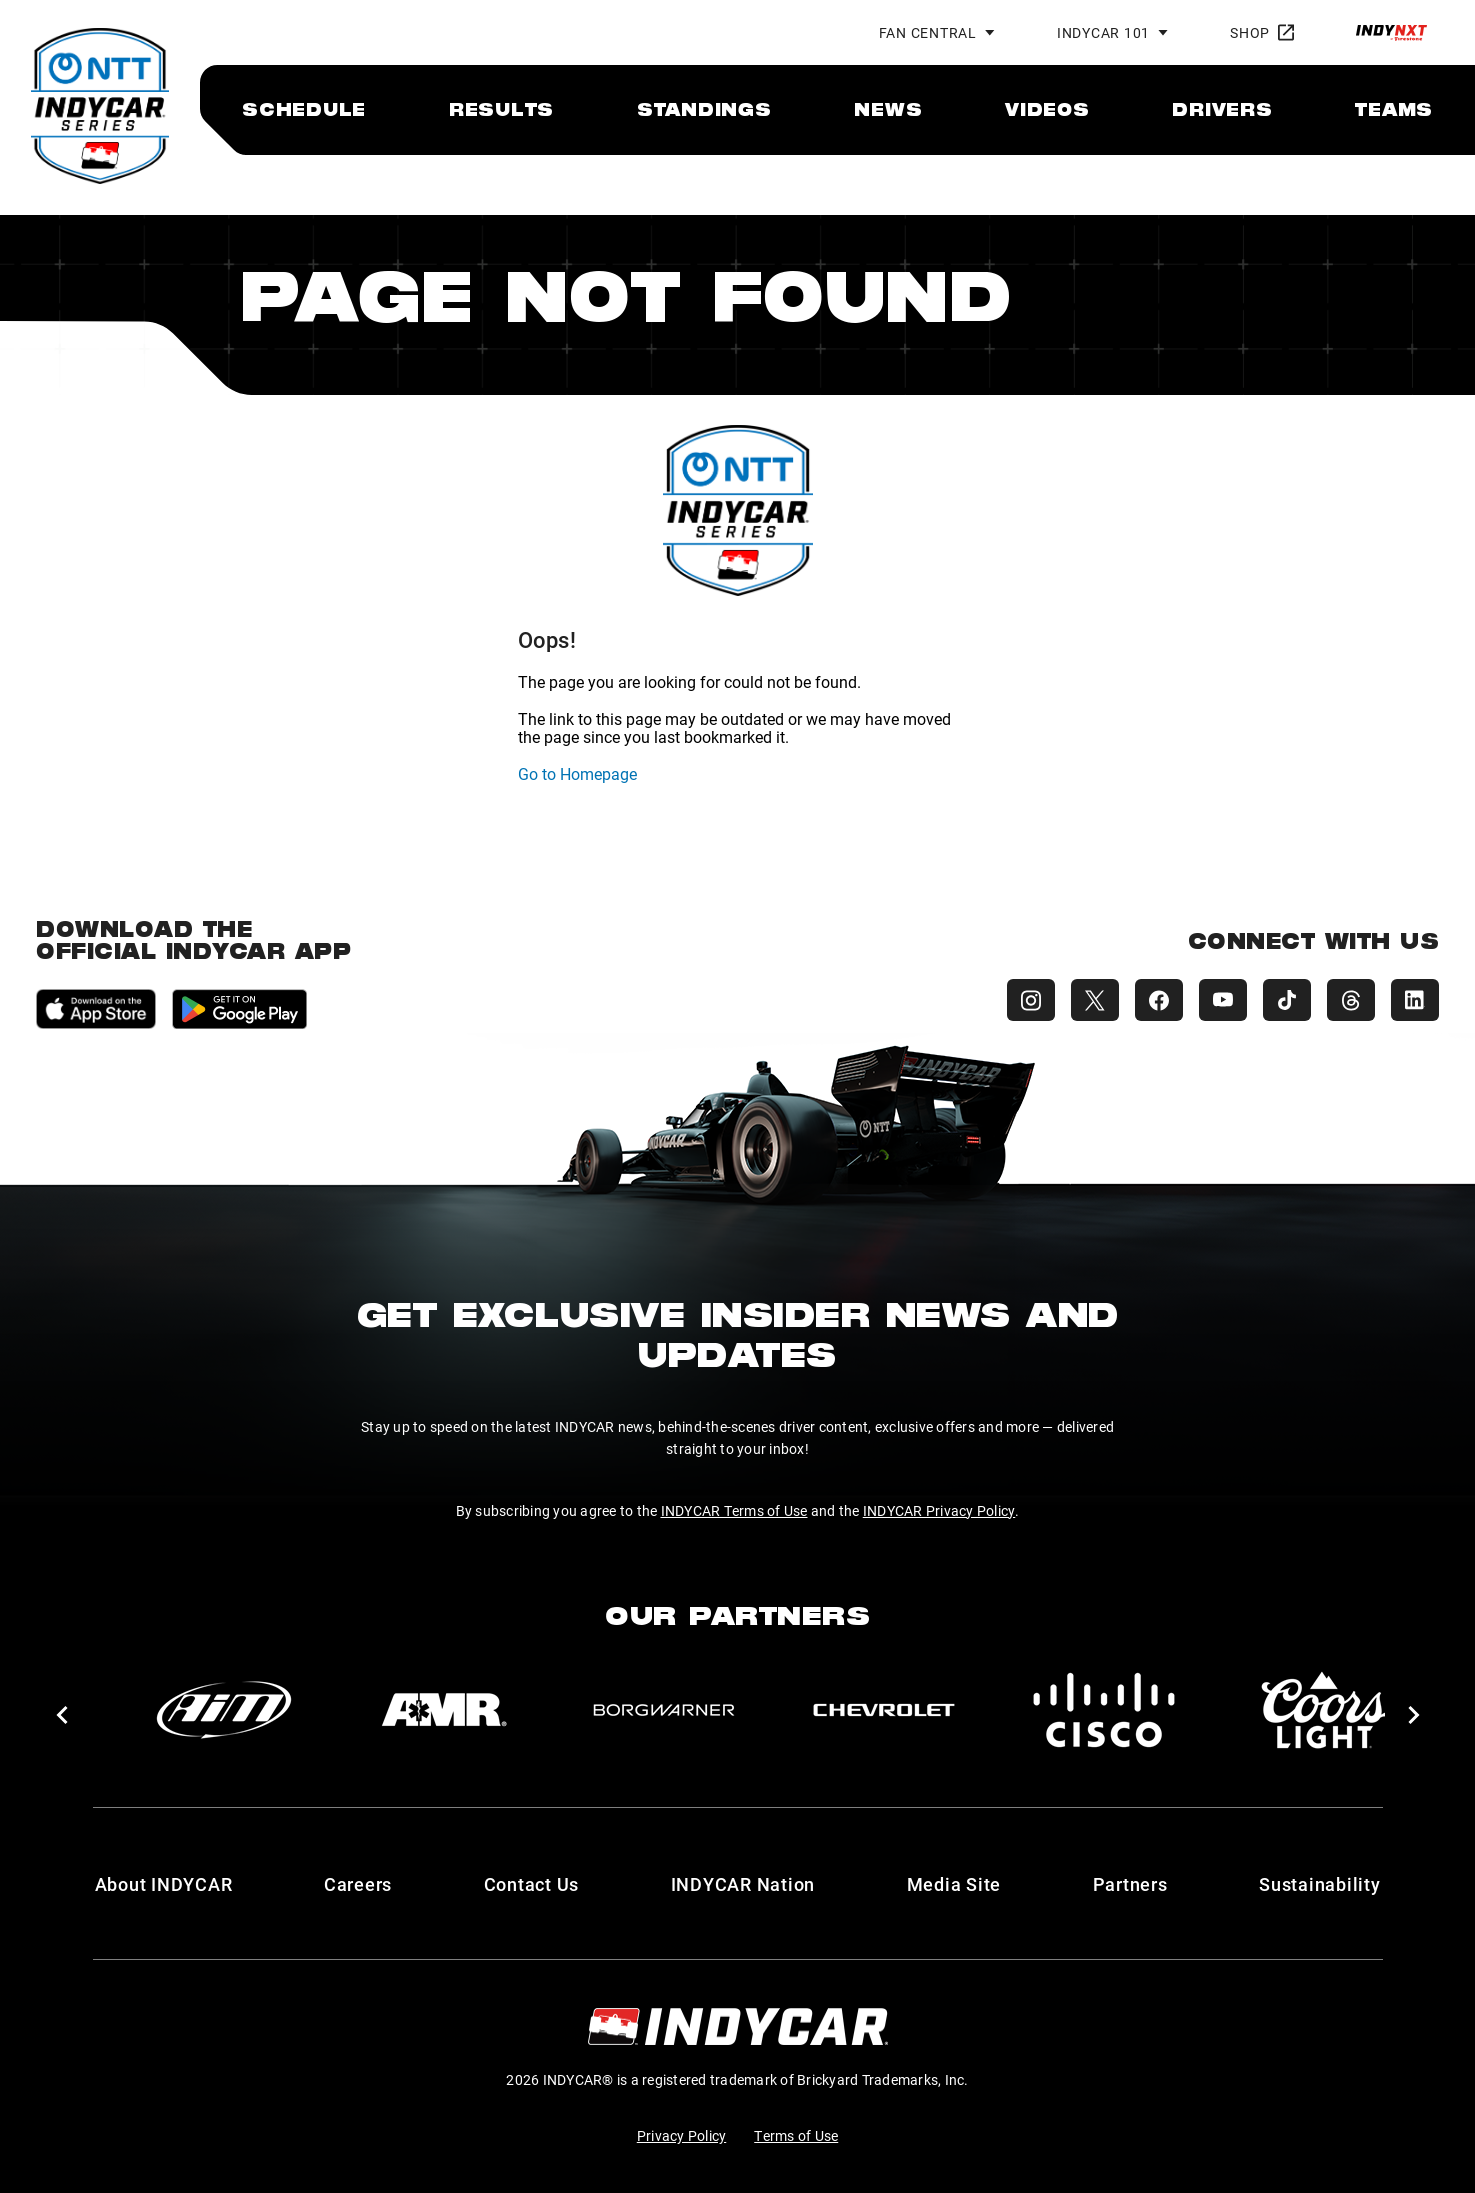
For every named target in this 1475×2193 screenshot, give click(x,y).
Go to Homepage (577, 773)
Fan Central (928, 32)
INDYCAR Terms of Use (734, 1510)
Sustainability (1320, 1884)
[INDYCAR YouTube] (1223, 1000)
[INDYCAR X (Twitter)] (1095, 1000)
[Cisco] (1104, 1710)
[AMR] (444, 1710)
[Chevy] (884, 1710)
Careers (358, 1884)
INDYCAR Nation (743, 1884)
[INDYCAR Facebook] (1159, 1000)
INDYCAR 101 (1103, 32)
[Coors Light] (1324, 1710)
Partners (1130, 1884)
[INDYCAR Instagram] (1031, 1000)
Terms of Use (796, 2135)
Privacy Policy (682, 2135)
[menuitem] (304, 109)
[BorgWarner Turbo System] (664, 1710)
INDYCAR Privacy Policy (939, 1510)
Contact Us (532, 1884)
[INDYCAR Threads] (1351, 1000)
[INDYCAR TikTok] (1287, 1000)
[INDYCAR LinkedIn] (1415, 1000)
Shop (1262, 32)
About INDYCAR (164, 1884)
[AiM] (224, 1710)
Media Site (954, 1884)
